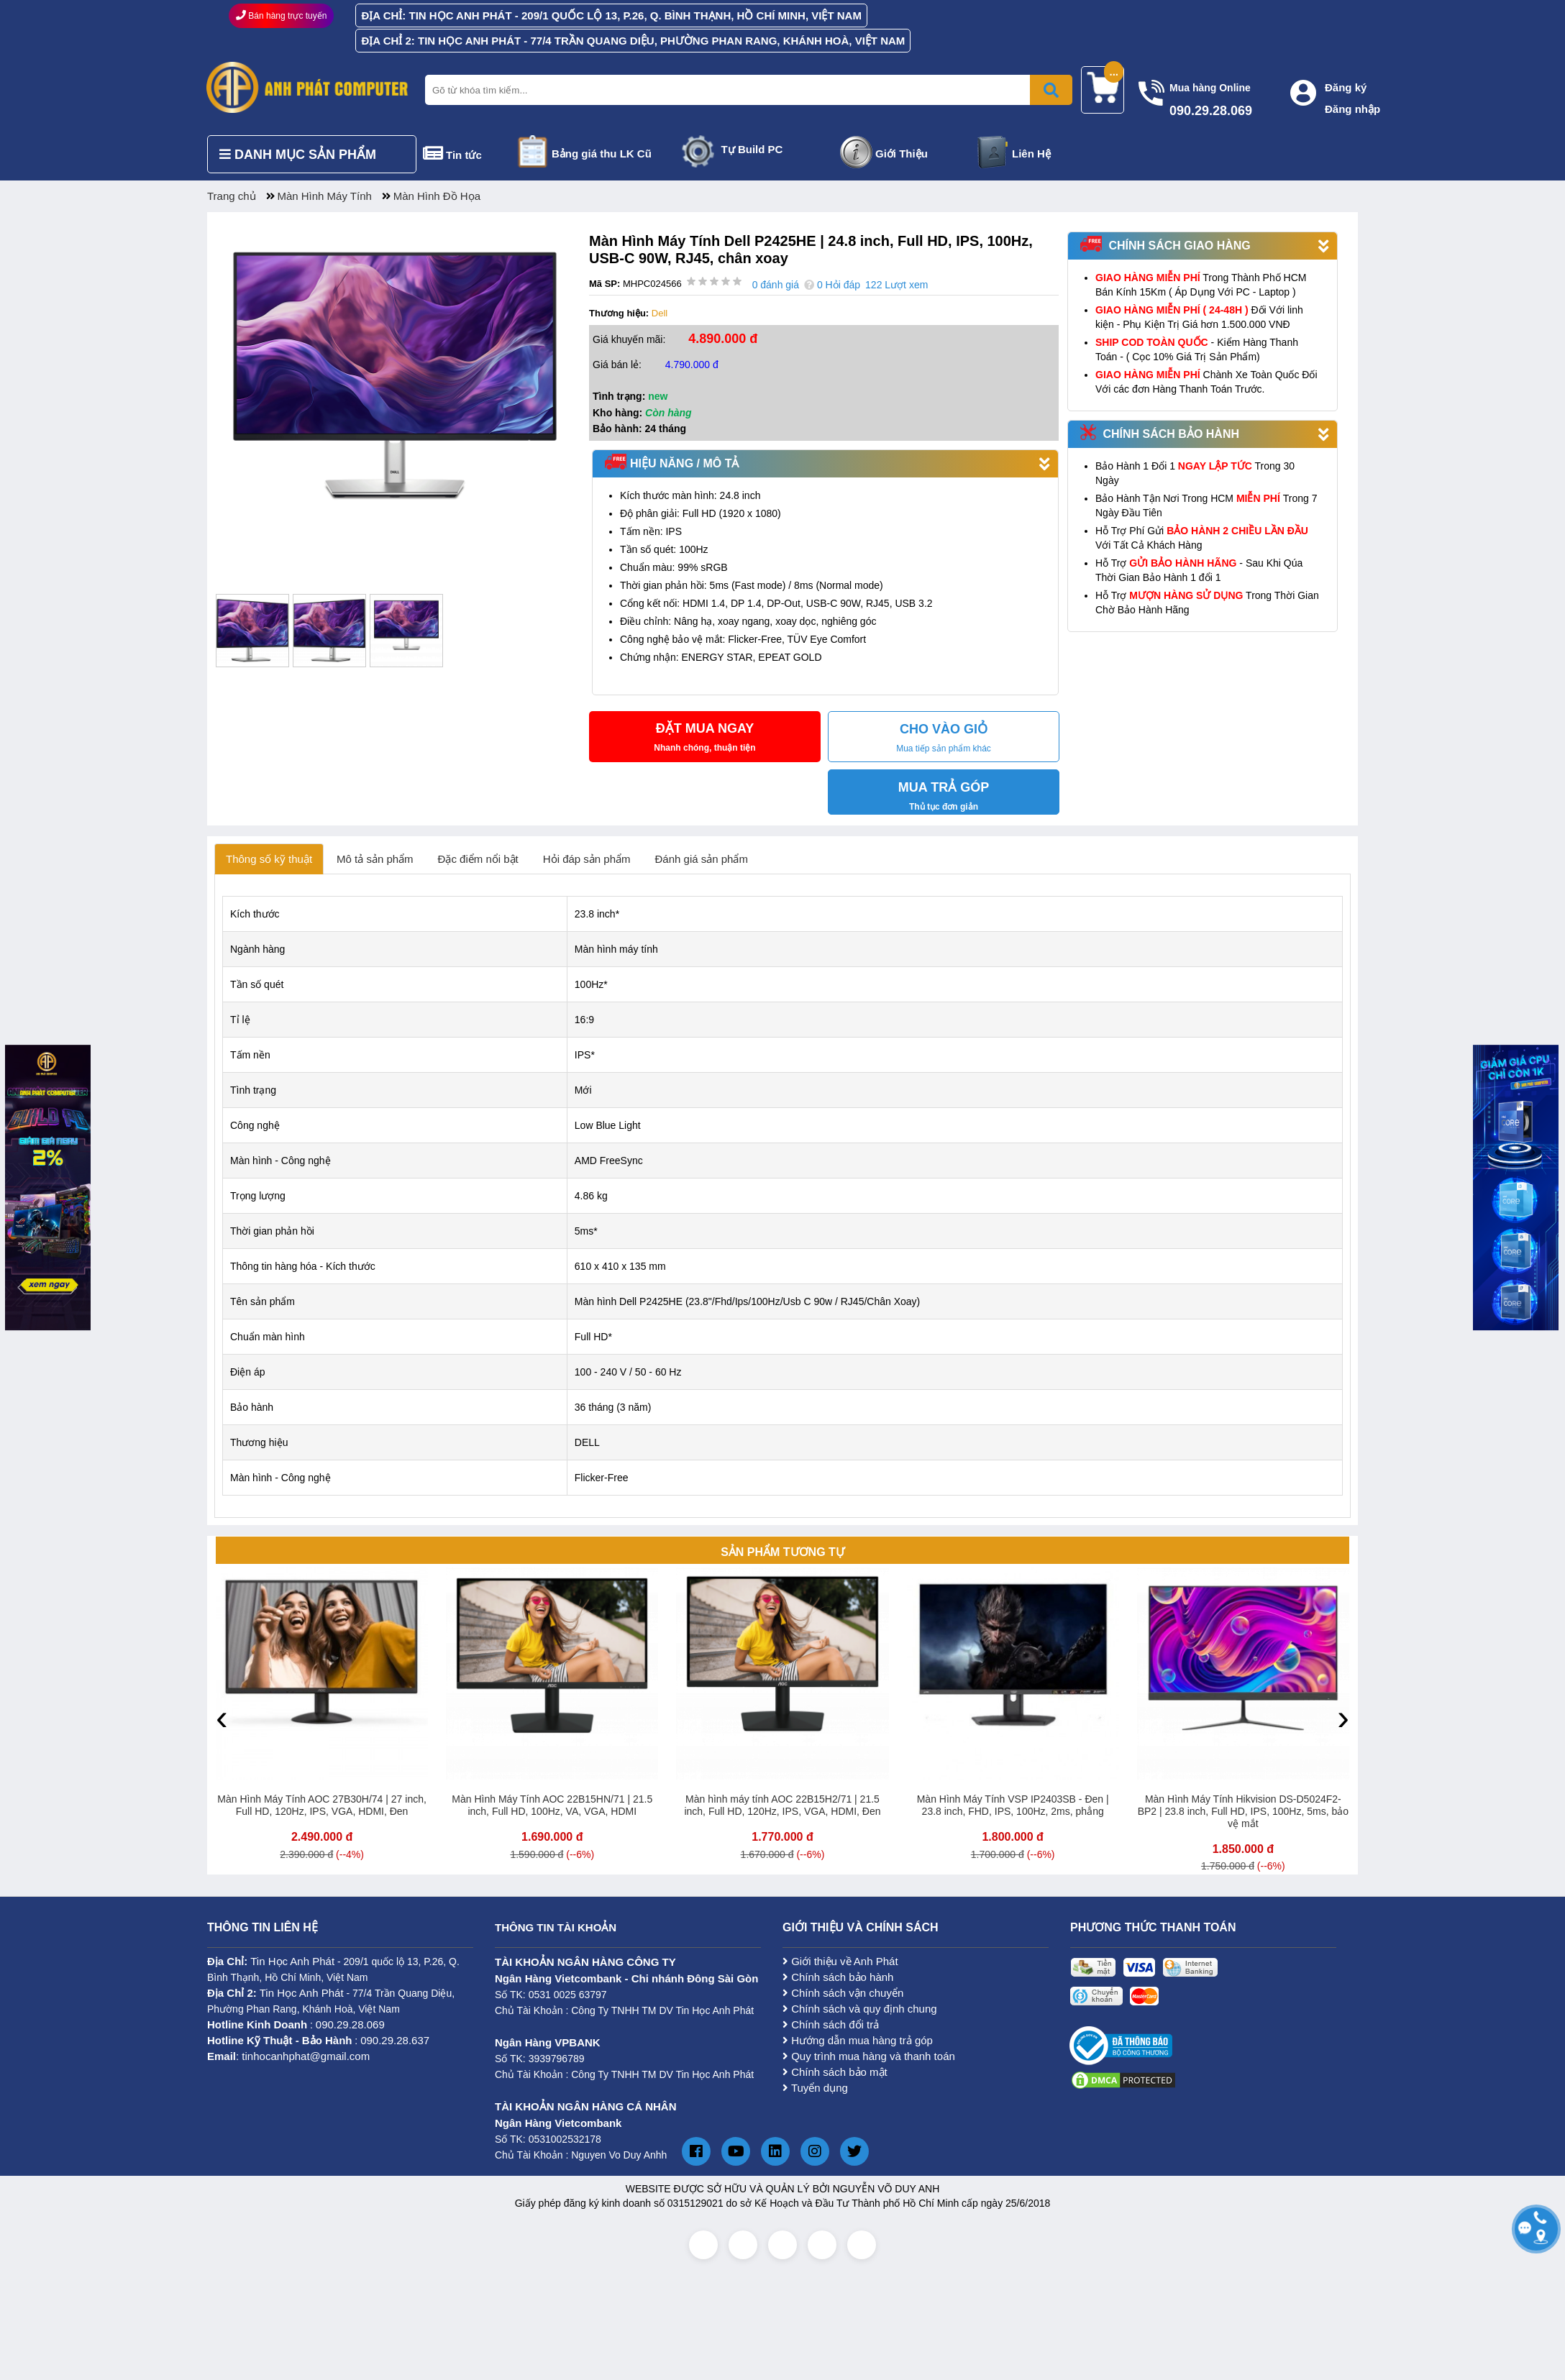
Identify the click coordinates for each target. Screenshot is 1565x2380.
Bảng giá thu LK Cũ (602, 153)
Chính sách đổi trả (830, 2024)
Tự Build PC (752, 149)
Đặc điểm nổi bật (478, 859)
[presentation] (222, 1717)
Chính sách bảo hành (837, 1977)
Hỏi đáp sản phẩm (587, 859)
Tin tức (464, 155)
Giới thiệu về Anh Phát (840, 1961)
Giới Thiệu (901, 153)
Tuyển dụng (815, 2088)
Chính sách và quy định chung (859, 2009)
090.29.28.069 (350, 2024)
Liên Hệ (1031, 153)
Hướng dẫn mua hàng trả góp (857, 2040)
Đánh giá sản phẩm (701, 859)
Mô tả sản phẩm (375, 859)
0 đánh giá (775, 284)
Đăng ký (1345, 87)
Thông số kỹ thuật (269, 859)
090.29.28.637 (394, 2040)
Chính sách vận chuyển (842, 1993)
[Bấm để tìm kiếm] (1051, 90)
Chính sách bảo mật (835, 2072)
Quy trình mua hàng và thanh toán (868, 2056)
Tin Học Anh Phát (292, 1961)
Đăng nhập (1352, 109)
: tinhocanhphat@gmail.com (288, 2056)
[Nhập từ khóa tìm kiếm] (746, 90)
